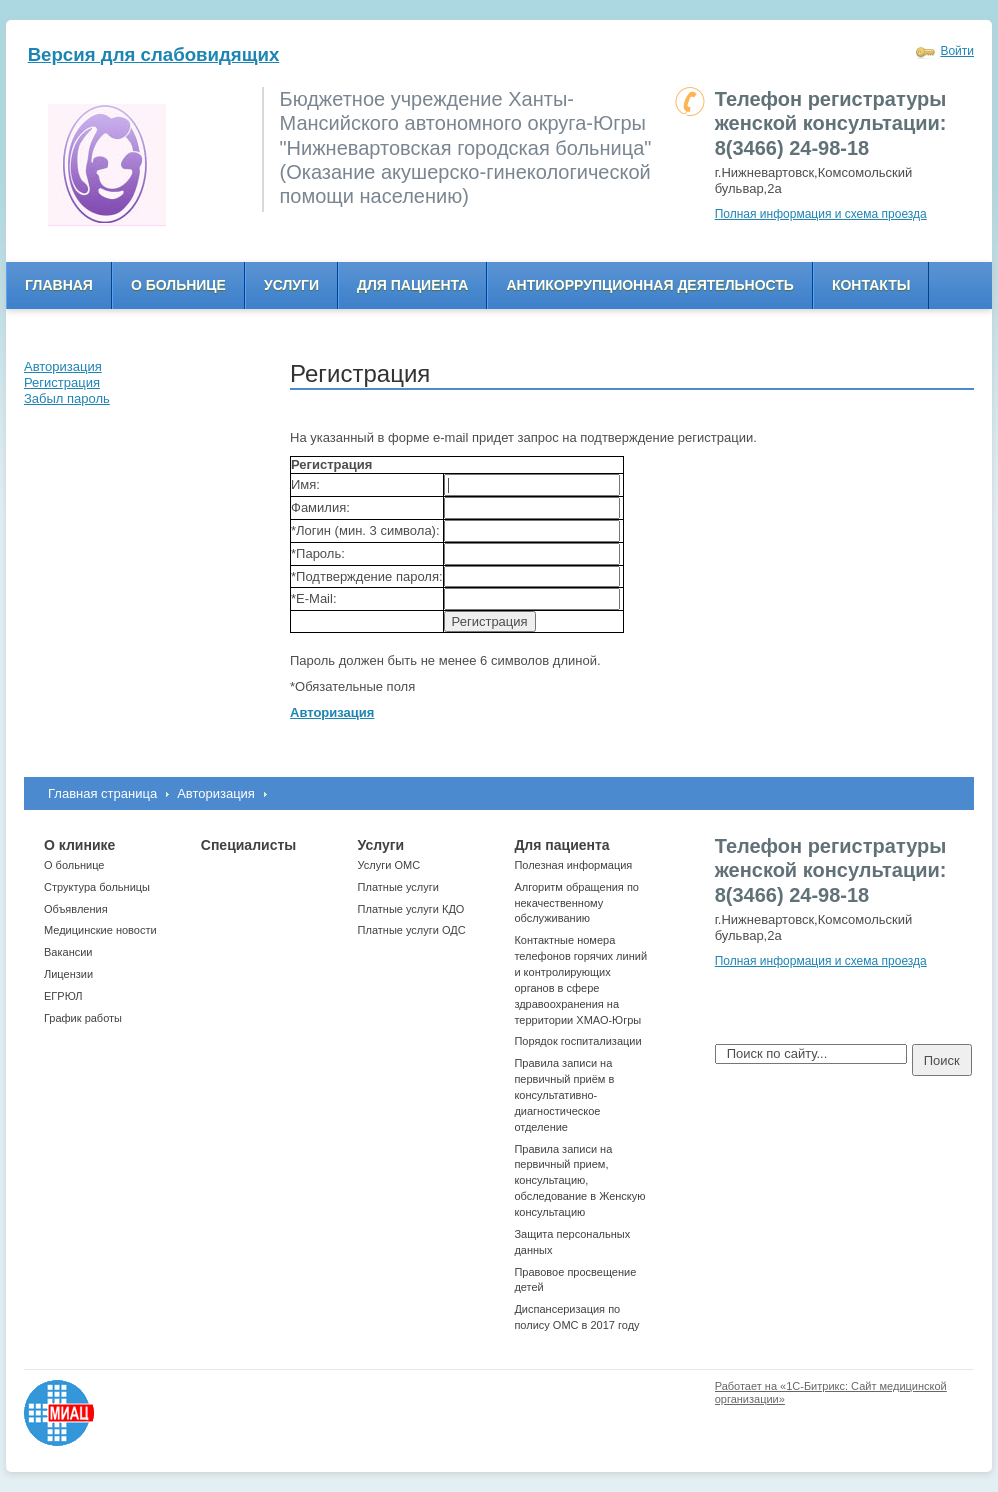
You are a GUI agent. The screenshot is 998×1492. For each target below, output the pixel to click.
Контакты (871, 285)
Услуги (291, 285)
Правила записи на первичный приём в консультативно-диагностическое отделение (564, 1094)
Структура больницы (97, 887)
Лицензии (68, 974)
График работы (83, 1018)
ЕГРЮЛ (63, 996)
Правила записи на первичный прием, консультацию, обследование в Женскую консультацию (579, 1180)
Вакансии (68, 952)
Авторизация (216, 793)
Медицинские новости (100, 930)
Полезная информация (573, 865)
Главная (59, 285)
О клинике (79, 845)
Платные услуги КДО (411, 909)
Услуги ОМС (389, 865)
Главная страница (102, 793)
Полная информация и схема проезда (821, 214)
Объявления (76, 909)
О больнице (178, 285)
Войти (957, 51)
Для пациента (412, 285)
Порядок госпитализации (577, 1041)
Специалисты (248, 845)
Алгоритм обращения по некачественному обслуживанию (576, 903)
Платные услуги (398, 887)
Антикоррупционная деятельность (650, 285)
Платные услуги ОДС (412, 930)
